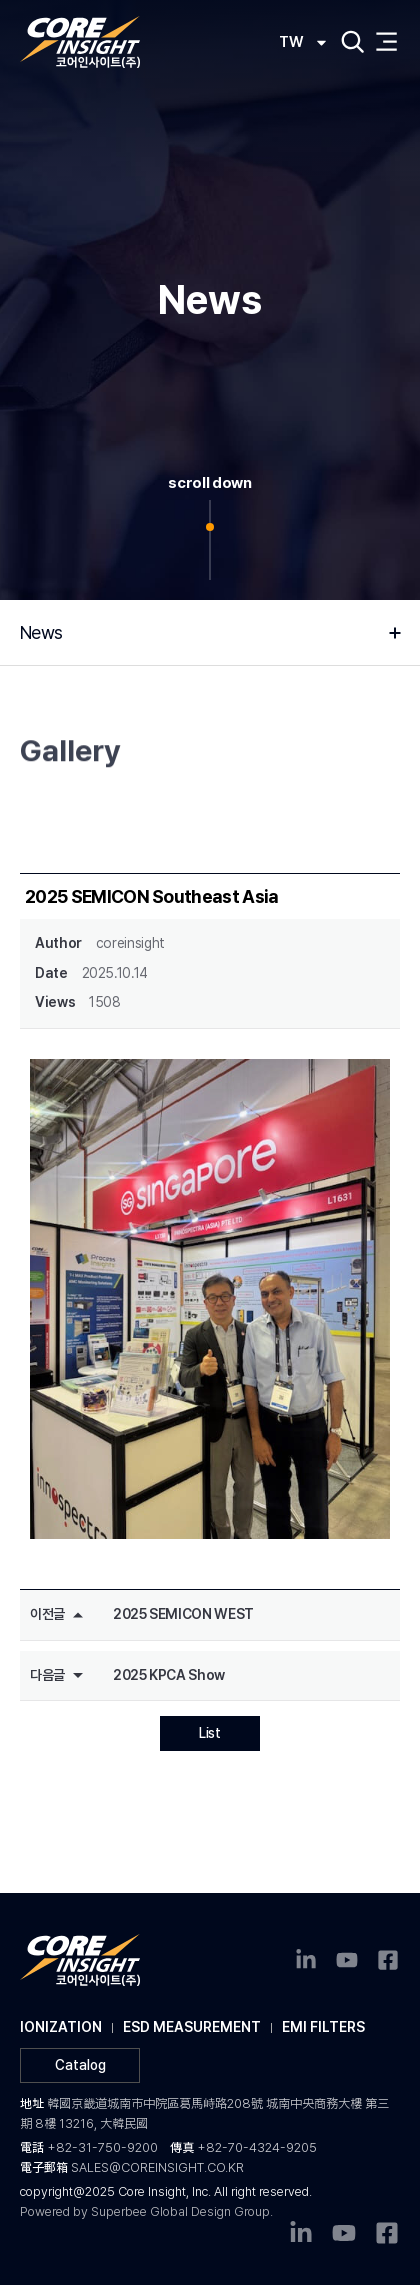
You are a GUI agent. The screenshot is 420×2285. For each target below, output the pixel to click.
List (210, 1733)
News (46, 632)
